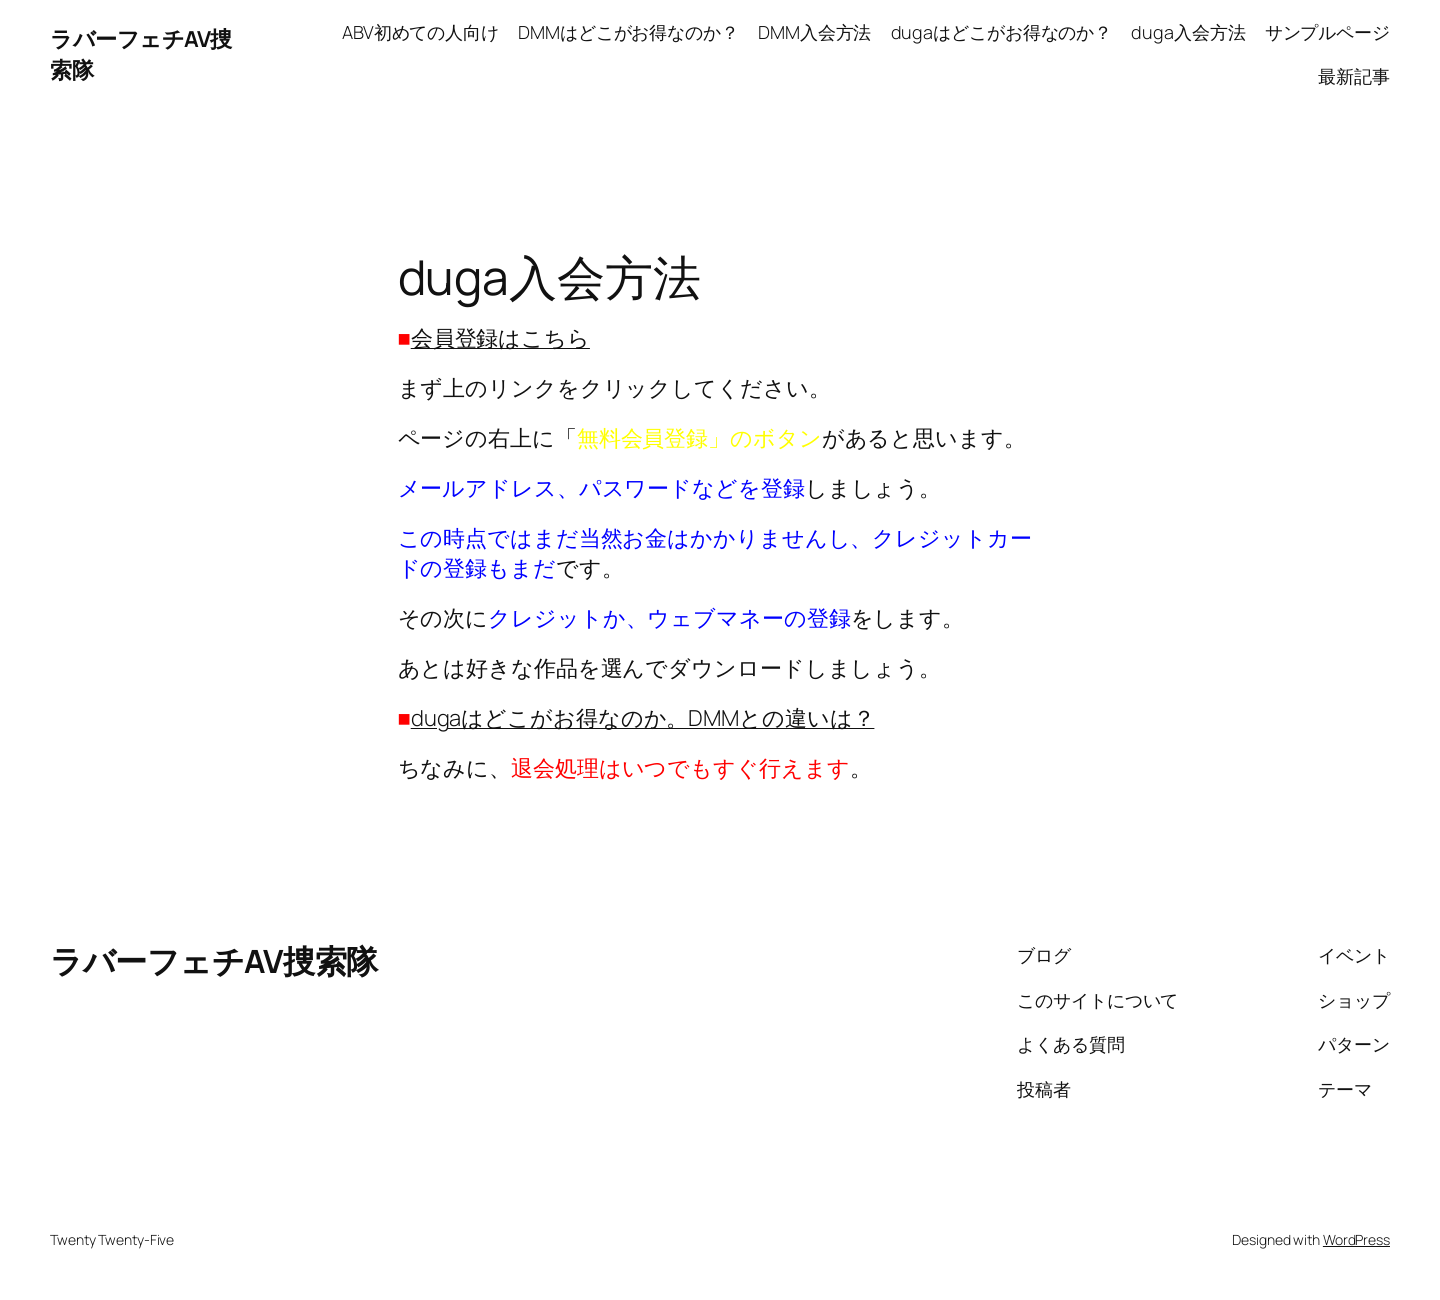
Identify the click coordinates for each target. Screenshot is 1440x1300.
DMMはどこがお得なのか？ (628, 32)
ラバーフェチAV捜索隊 (214, 961)
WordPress (1356, 1239)
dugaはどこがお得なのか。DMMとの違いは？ (643, 718)
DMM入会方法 (814, 32)
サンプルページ (1327, 32)
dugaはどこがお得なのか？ (1002, 32)
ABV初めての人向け (420, 32)
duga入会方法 (1188, 32)
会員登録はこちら (500, 338)
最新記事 (1354, 76)
